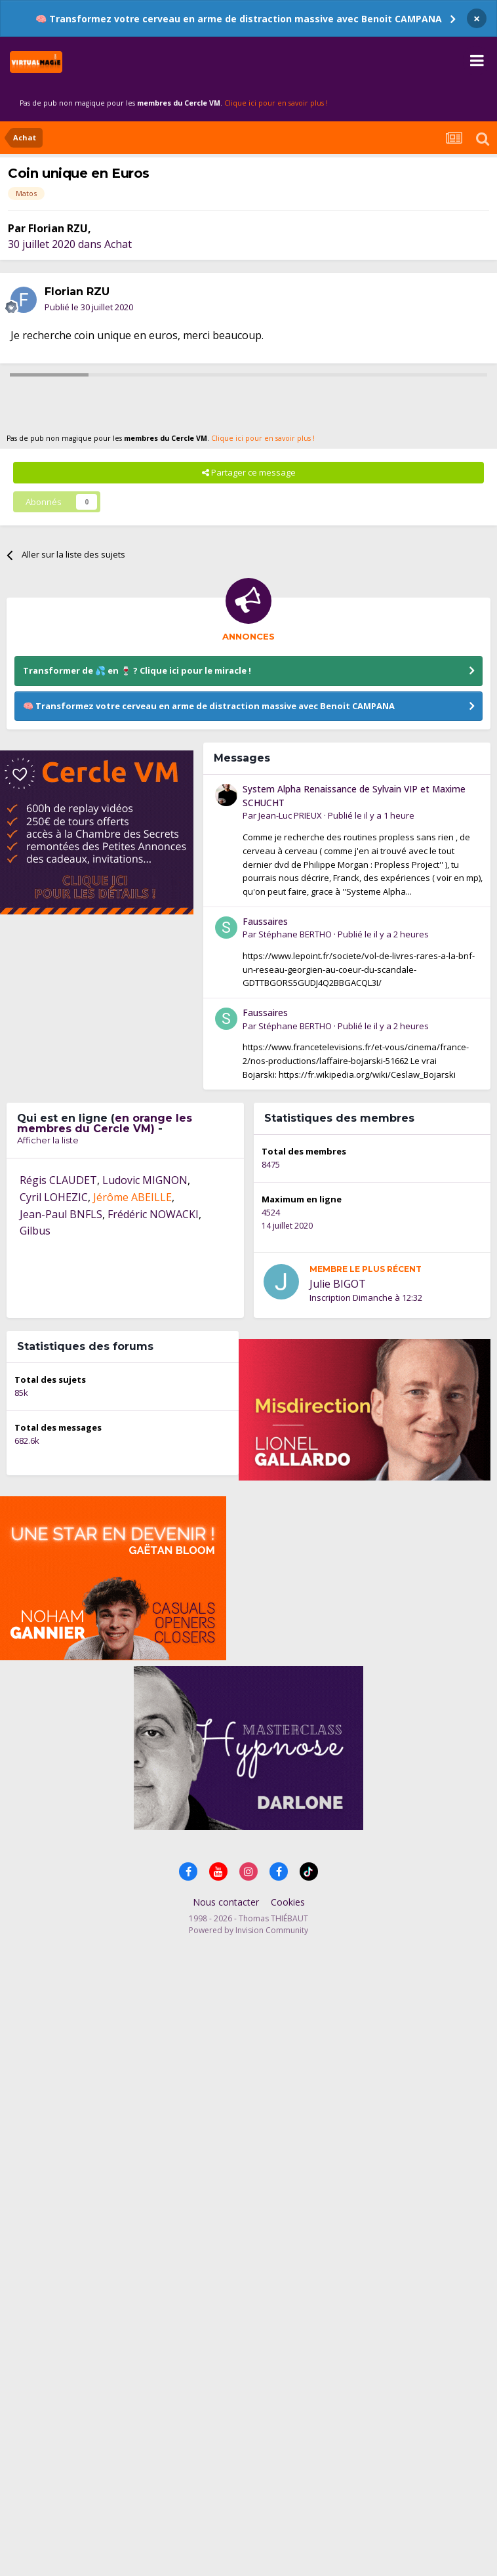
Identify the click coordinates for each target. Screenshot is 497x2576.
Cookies (288, 1902)
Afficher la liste (48, 1140)
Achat (118, 244)
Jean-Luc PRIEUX (290, 815)
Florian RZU (58, 228)
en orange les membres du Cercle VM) (104, 1123)
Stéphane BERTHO (295, 934)
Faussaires (265, 921)
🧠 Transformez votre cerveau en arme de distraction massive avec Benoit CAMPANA (238, 18)
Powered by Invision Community (248, 1930)
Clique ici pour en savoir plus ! (276, 103)
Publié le (89, 307)
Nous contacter (226, 1902)
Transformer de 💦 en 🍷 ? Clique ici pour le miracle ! (137, 670)
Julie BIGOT (337, 1284)
